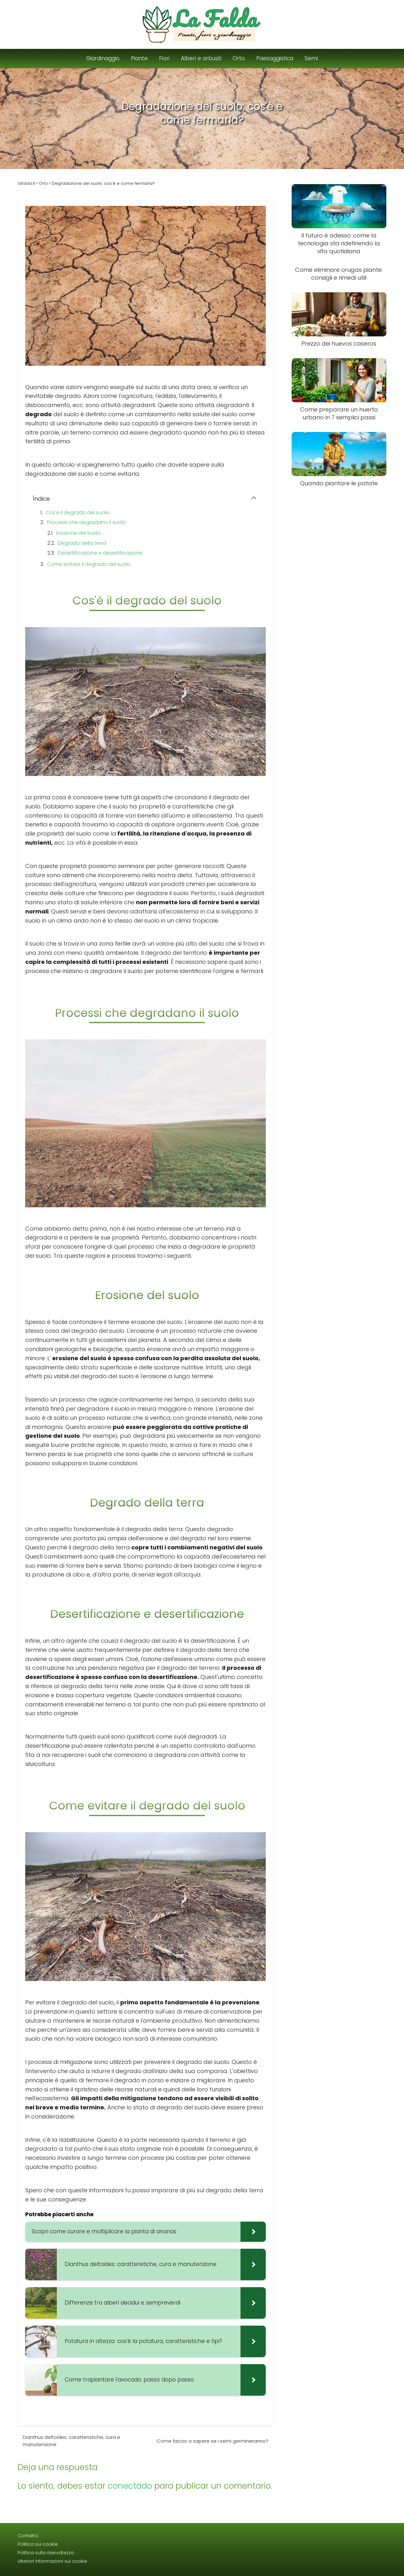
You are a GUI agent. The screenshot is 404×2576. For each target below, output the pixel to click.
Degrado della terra (82, 543)
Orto (239, 58)
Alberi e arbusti (201, 58)
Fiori (164, 58)
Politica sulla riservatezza (46, 2553)
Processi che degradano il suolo (86, 522)
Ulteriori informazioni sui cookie (52, 2561)
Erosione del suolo (78, 533)
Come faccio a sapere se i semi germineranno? (212, 2441)
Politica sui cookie (38, 2544)
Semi (311, 58)
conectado (130, 2485)
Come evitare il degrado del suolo (89, 564)
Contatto (28, 2535)
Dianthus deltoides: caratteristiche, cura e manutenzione (71, 2441)
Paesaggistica (274, 58)
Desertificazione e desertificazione (100, 553)
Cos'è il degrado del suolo (77, 512)
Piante (139, 58)
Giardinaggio (103, 58)
